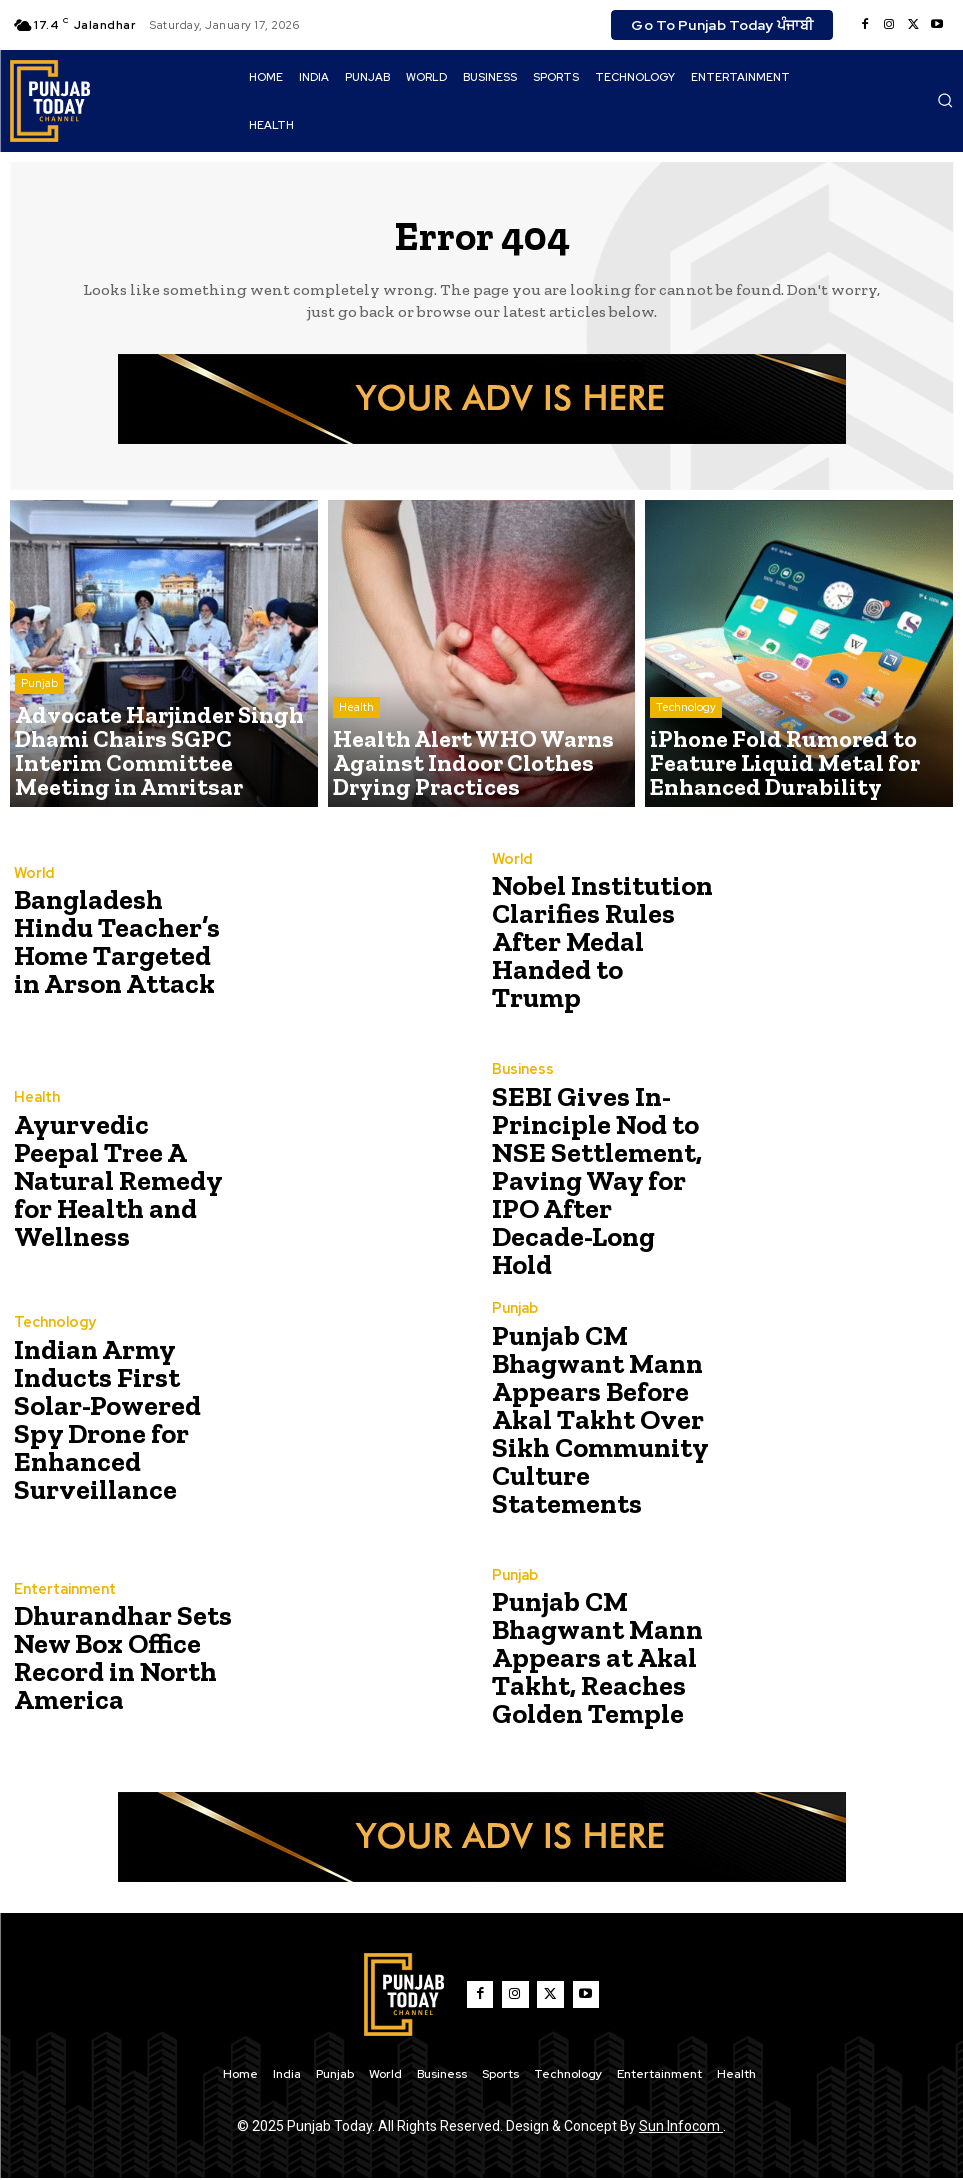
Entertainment (63, 1598)
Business (521, 1097)
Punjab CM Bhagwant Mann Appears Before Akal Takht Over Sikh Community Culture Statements (603, 1419)
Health (356, 749)
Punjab (39, 733)
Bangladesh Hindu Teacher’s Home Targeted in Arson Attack (118, 942)
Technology (686, 749)
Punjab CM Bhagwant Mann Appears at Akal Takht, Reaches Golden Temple (585, 1658)
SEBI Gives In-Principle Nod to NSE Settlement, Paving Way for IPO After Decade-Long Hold (599, 1181)
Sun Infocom (681, 2128)
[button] (945, 100)
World (32, 882)
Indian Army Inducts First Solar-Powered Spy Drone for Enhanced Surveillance (122, 1419)
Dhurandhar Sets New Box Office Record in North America (108, 1658)
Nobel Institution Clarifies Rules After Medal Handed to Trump (603, 942)
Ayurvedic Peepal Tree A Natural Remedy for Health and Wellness (118, 1181)
